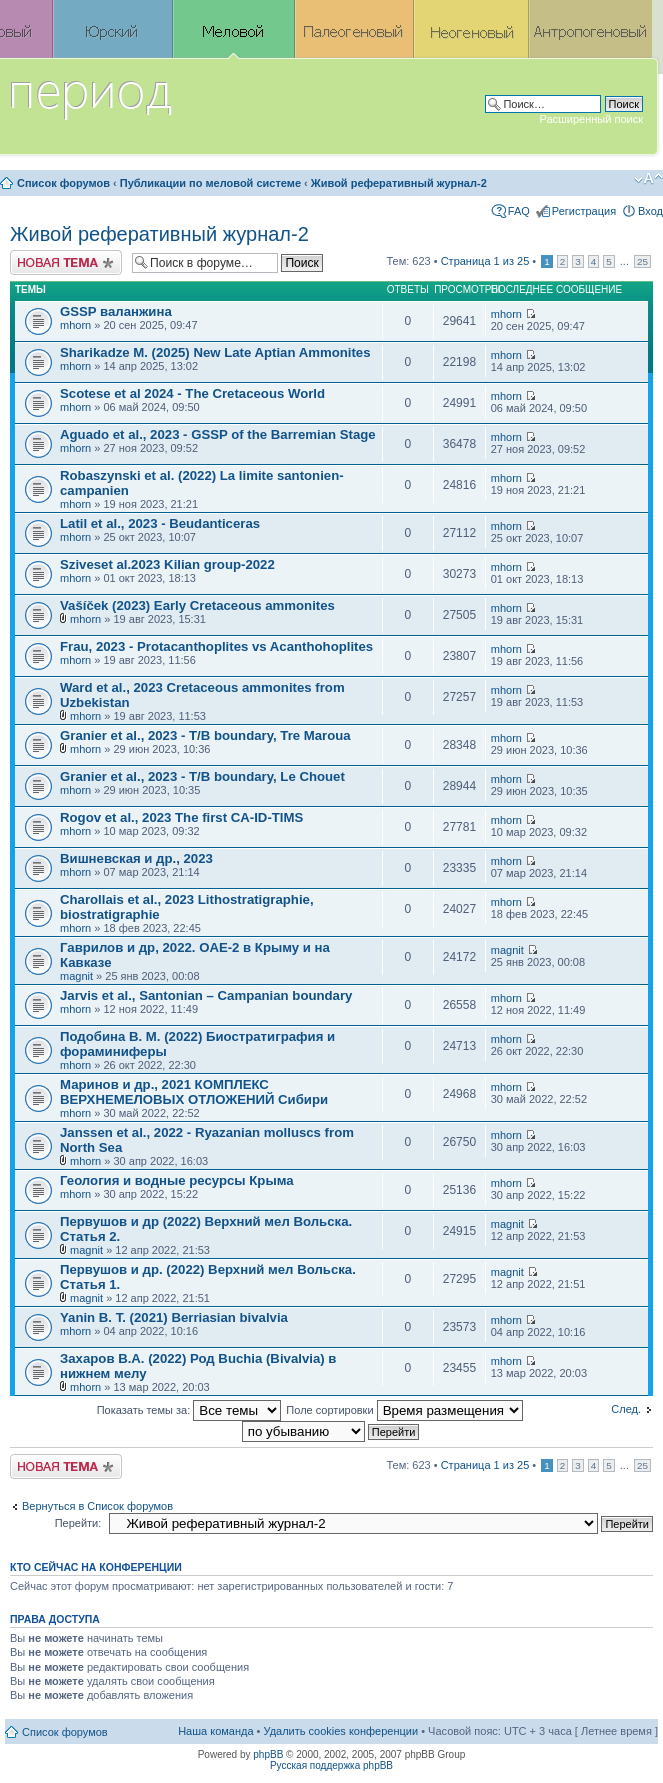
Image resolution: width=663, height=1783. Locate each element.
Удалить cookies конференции (341, 1731)
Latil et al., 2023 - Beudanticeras (160, 523)
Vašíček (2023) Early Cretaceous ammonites (197, 605)
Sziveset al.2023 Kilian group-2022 (167, 564)
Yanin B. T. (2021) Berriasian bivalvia (174, 1317)
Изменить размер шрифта (648, 179)
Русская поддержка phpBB (331, 1765)
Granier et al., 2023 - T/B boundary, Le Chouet (202, 776)
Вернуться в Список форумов (97, 1506)
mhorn (75, 325)
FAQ (519, 211)
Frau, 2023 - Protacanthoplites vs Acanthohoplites (216, 646)
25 (642, 261)
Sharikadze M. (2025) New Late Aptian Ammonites (215, 352)
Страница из (485, 261)
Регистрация (584, 211)
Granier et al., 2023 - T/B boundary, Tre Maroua (205, 735)
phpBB (268, 1754)
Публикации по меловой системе (210, 183)
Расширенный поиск (591, 119)
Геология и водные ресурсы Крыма (177, 1180)
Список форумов (63, 183)
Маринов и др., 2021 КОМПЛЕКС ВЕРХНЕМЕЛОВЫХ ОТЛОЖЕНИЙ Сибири (194, 1092)
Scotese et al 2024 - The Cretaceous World (192, 393)
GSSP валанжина (116, 311)
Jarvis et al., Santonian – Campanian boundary (206, 995)
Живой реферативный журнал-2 (399, 183)
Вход (650, 211)
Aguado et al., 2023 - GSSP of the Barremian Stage (218, 434)
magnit (76, 976)
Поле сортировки (404, 1410)
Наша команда (215, 1731)
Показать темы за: (189, 1410)
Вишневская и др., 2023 (136, 858)
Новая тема (66, 262)
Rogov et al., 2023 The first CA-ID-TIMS (181, 817)
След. (626, 1409)
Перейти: (78, 1523)
